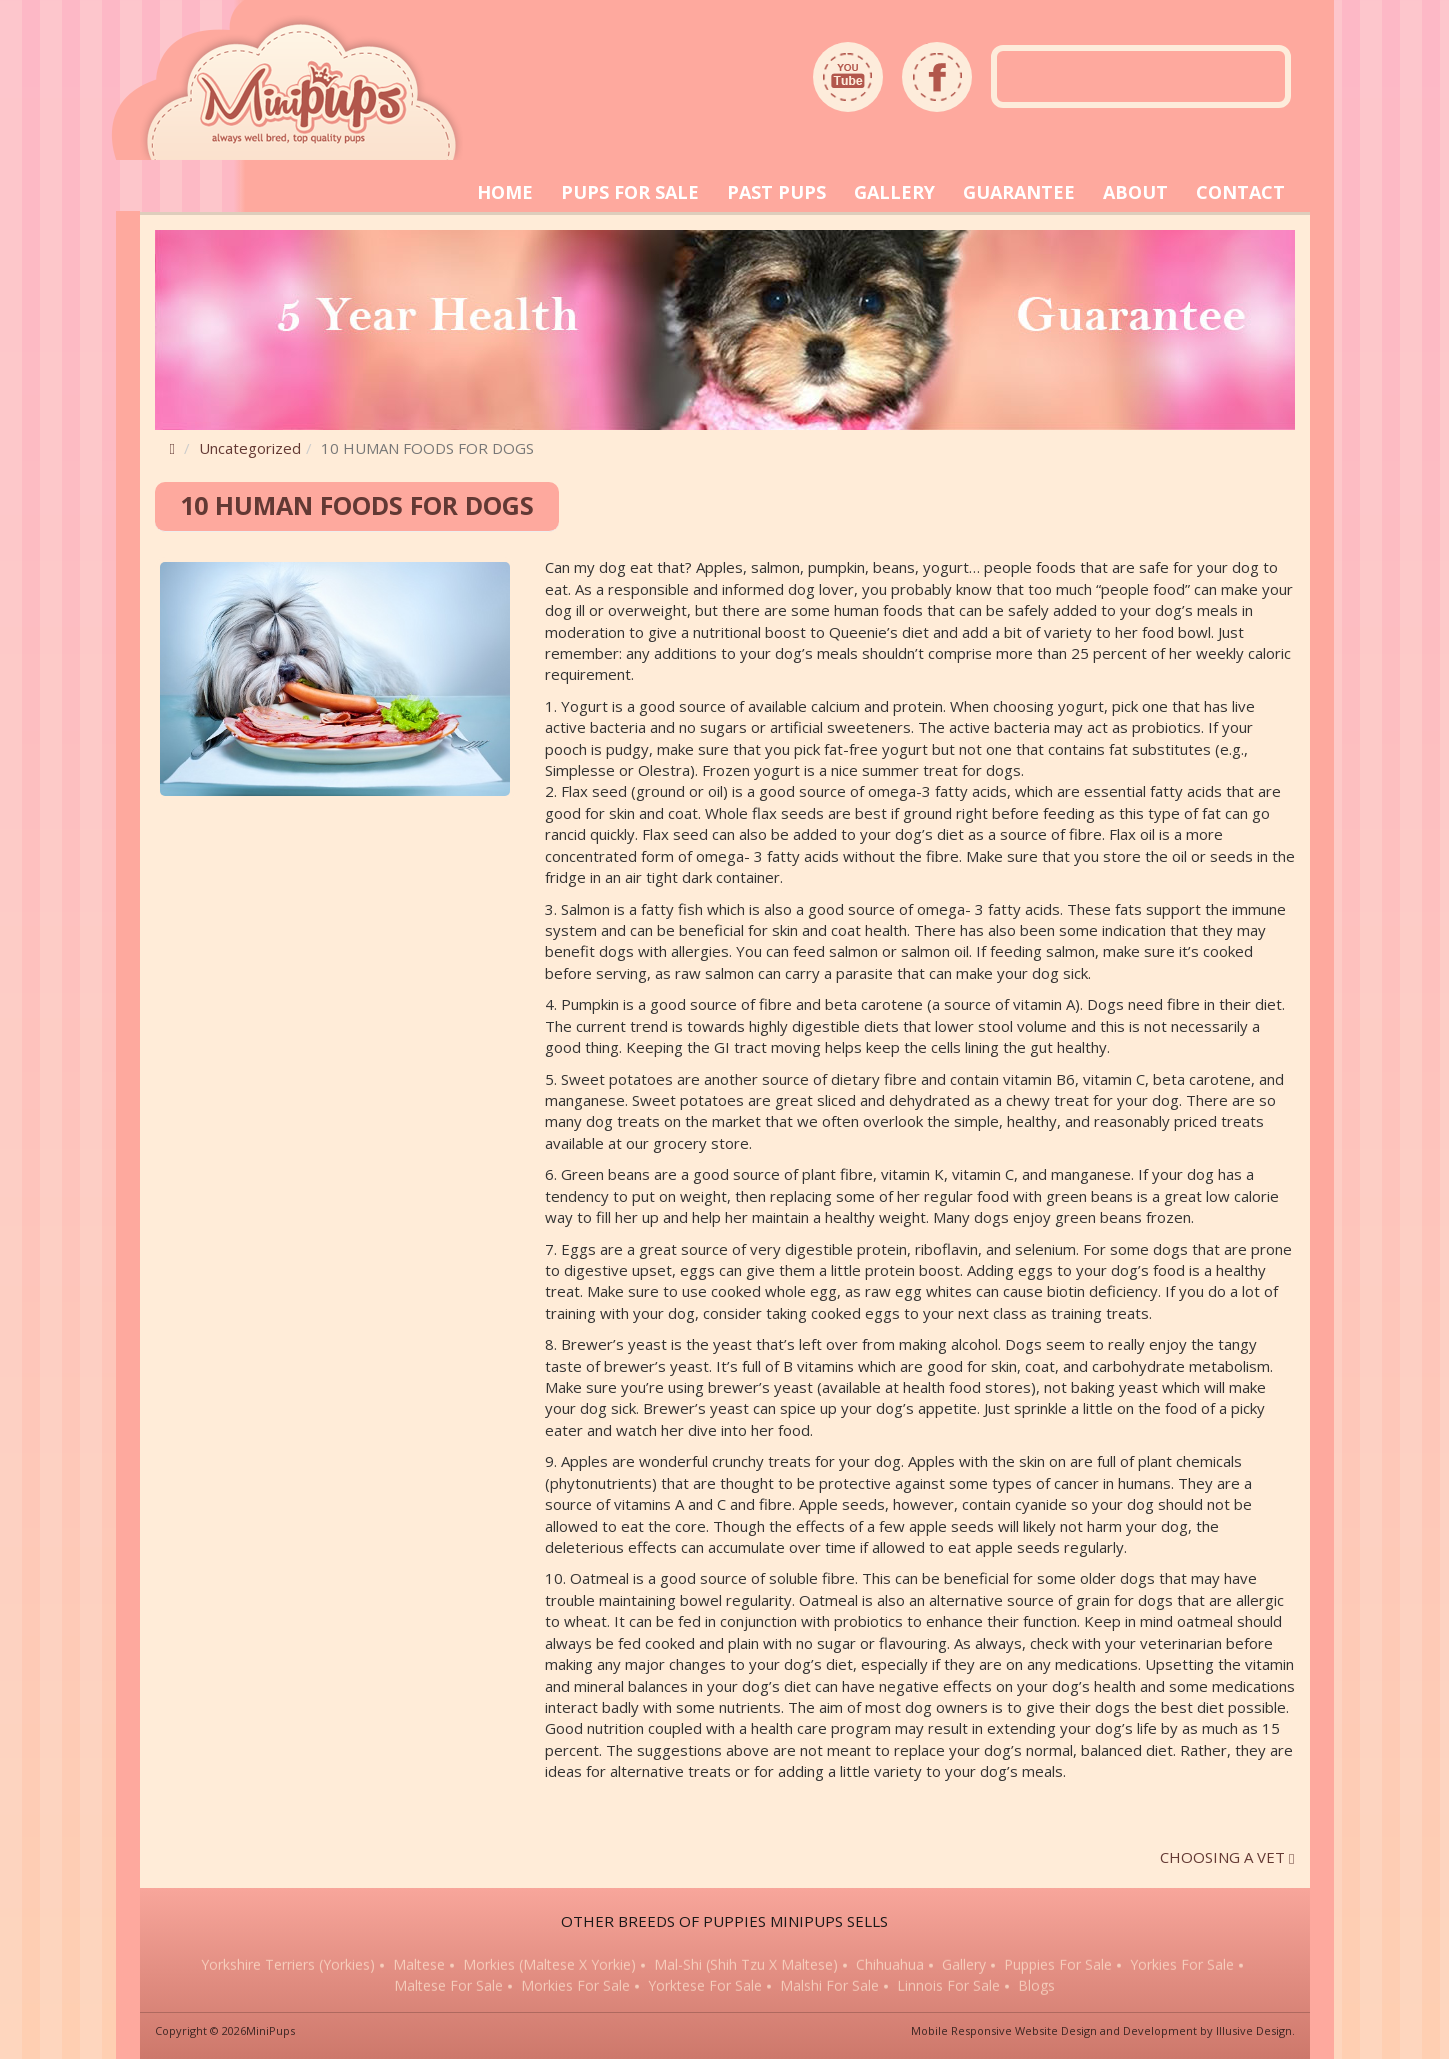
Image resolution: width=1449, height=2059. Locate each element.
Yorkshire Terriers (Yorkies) (288, 1972)
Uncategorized (250, 448)
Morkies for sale (575, 1993)
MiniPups (270, 2030)
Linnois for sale (948, 1993)
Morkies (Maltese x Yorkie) (549, 1972)
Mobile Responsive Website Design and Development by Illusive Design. (1103, 2030)
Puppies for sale (1058, 1972)
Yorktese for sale (705, 1993)
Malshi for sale (829, 1993)
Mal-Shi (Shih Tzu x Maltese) (746, 1972)
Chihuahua (890, 1972)
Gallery (964, 1972)
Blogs (1036, 1993)
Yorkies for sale (1182, 1972)
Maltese (419, 1972)
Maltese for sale (448, 1993)
